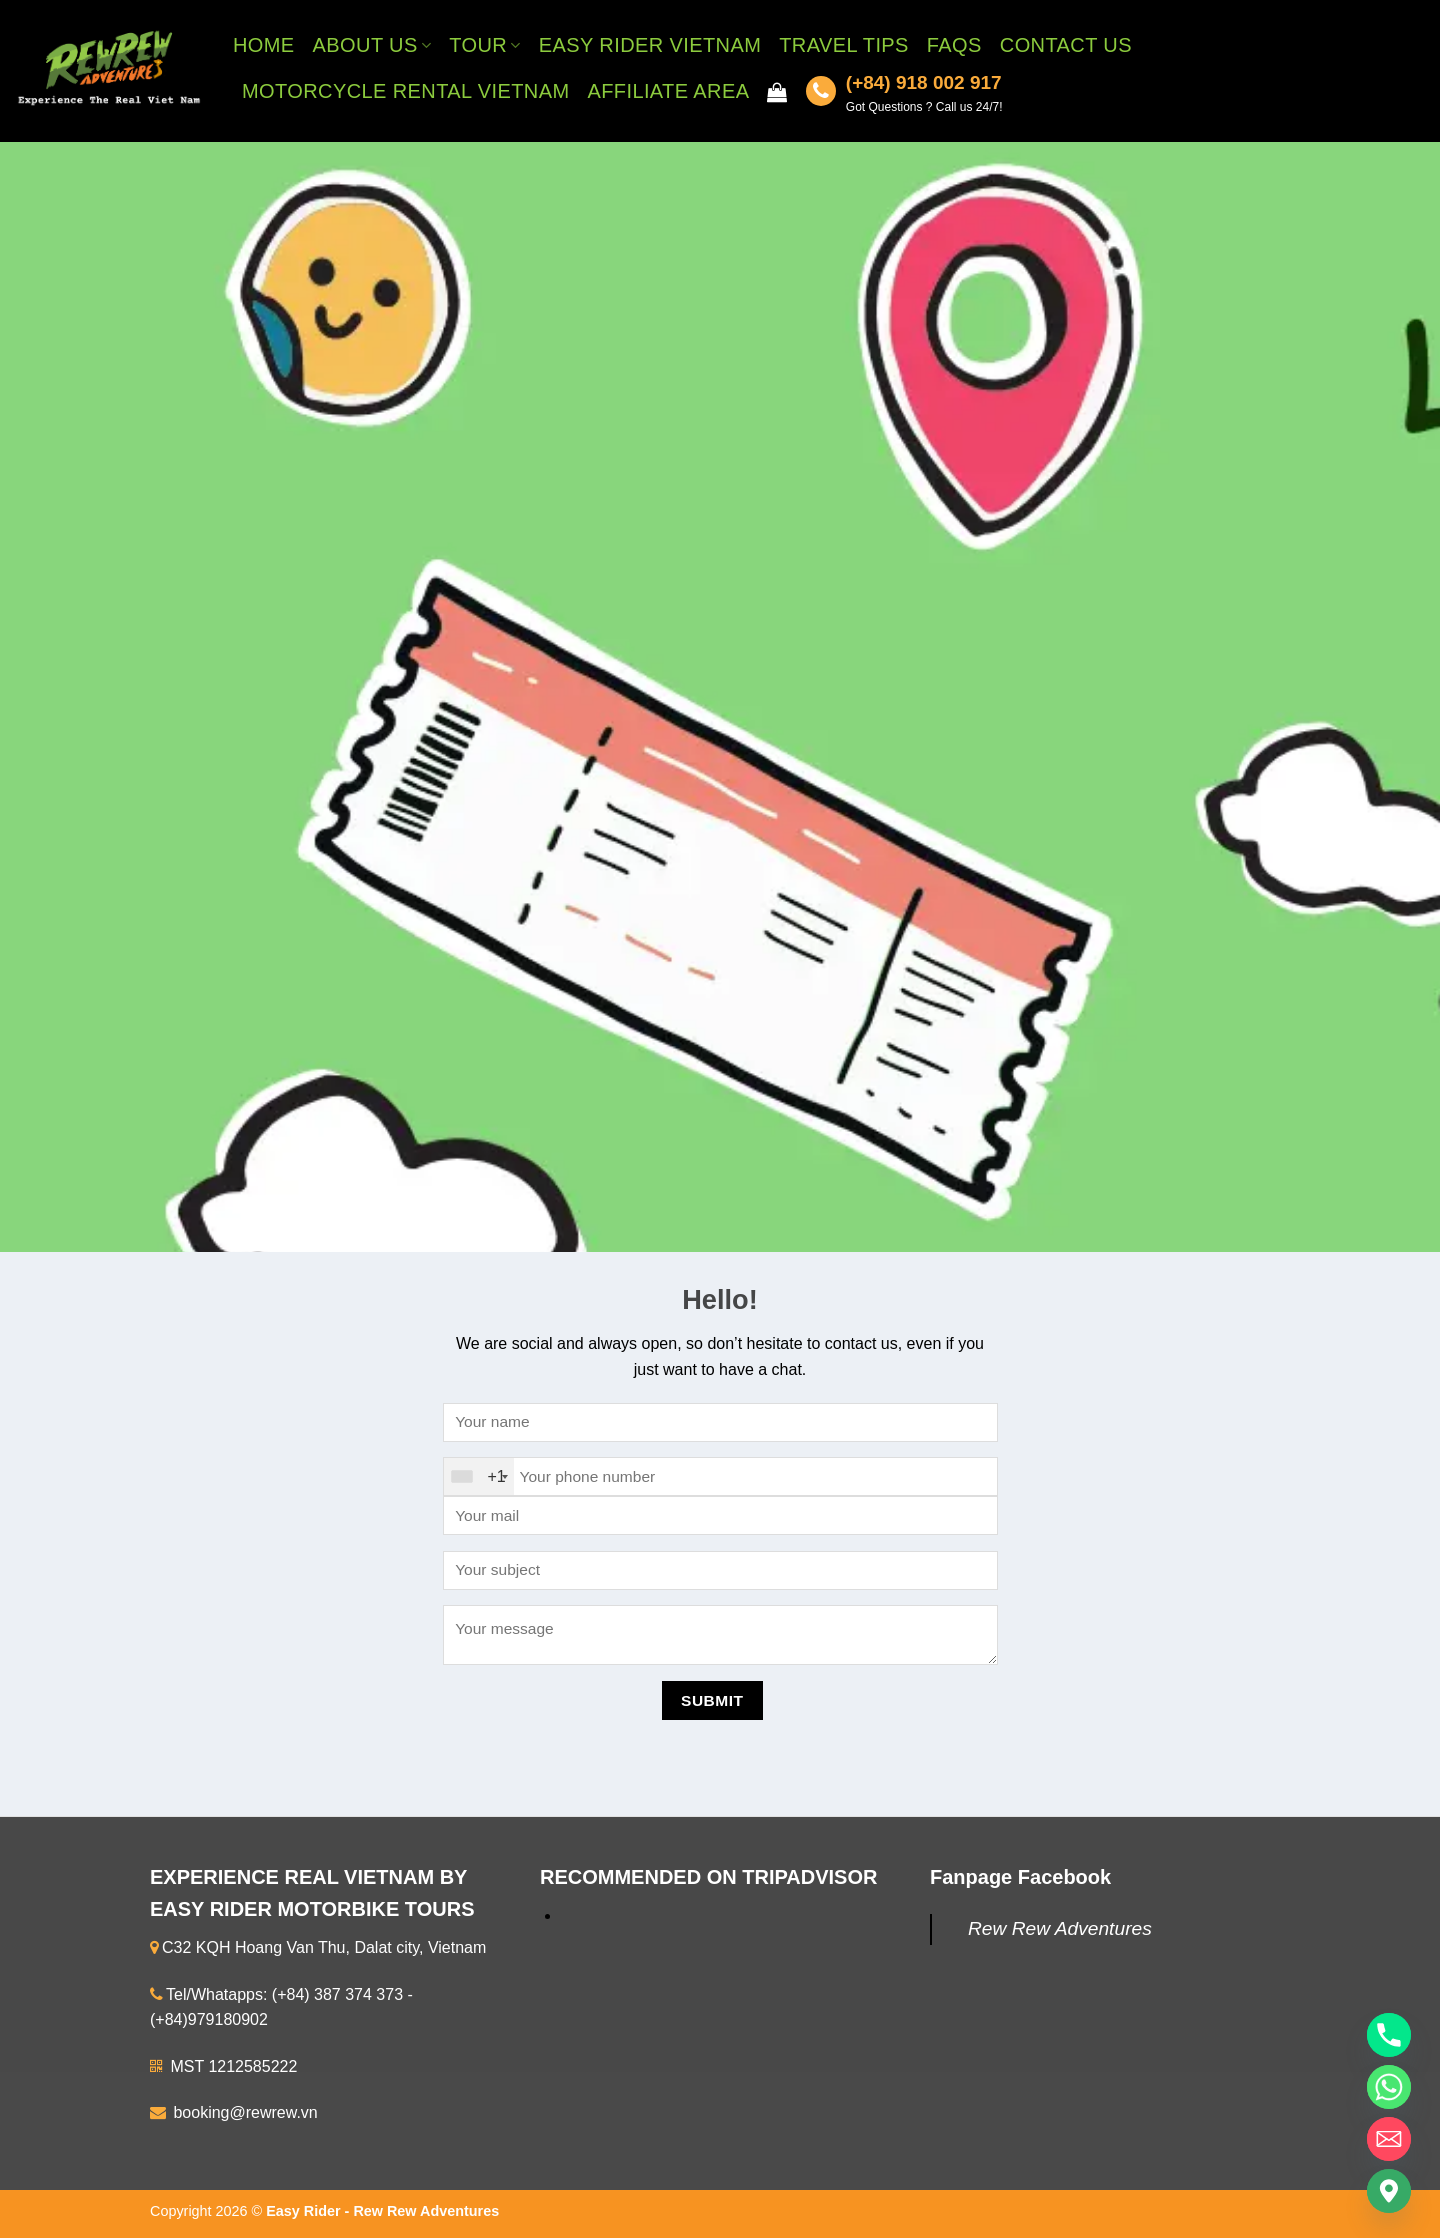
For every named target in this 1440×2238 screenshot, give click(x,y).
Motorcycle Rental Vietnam (405, 91)
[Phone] (1389, 2035)
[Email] (1389, 2139)
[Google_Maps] (1389, 2191)
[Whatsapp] (1389, 2087)
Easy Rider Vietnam (650, 45)
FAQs (954, 45)
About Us (372, 45)
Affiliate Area (668, 91)
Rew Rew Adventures (1060, 1928)
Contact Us (1066, 45)
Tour (485, 45)
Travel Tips (844, 45)
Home (264, 45)
